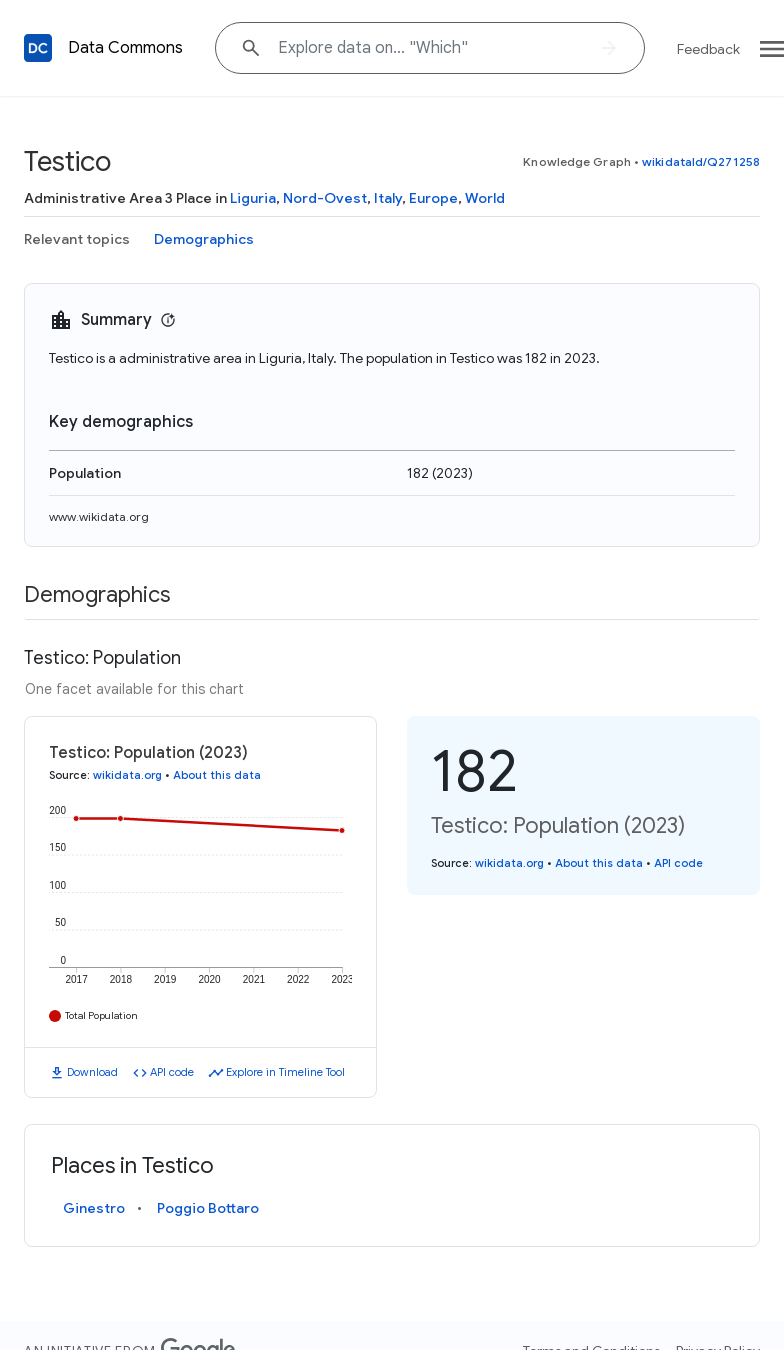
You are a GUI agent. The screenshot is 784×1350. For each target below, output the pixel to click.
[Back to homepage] (38, 48)
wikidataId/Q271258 (701, 161)
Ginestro (94, 1208)
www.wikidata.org (99, 516)
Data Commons (125, 48)
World (485, 198)
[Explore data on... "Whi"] (430, 48)
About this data (217, 775)
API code (172, 1072)
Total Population (101, 1015)
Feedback (708, 49)
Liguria (253, 198)
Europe (433, 198)
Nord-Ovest (325, 198)
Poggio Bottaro (208, 1208)
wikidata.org (127, 775)
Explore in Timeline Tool (285, 1072)
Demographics (204, 239)
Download (92, 1072)
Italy (388, 198)
